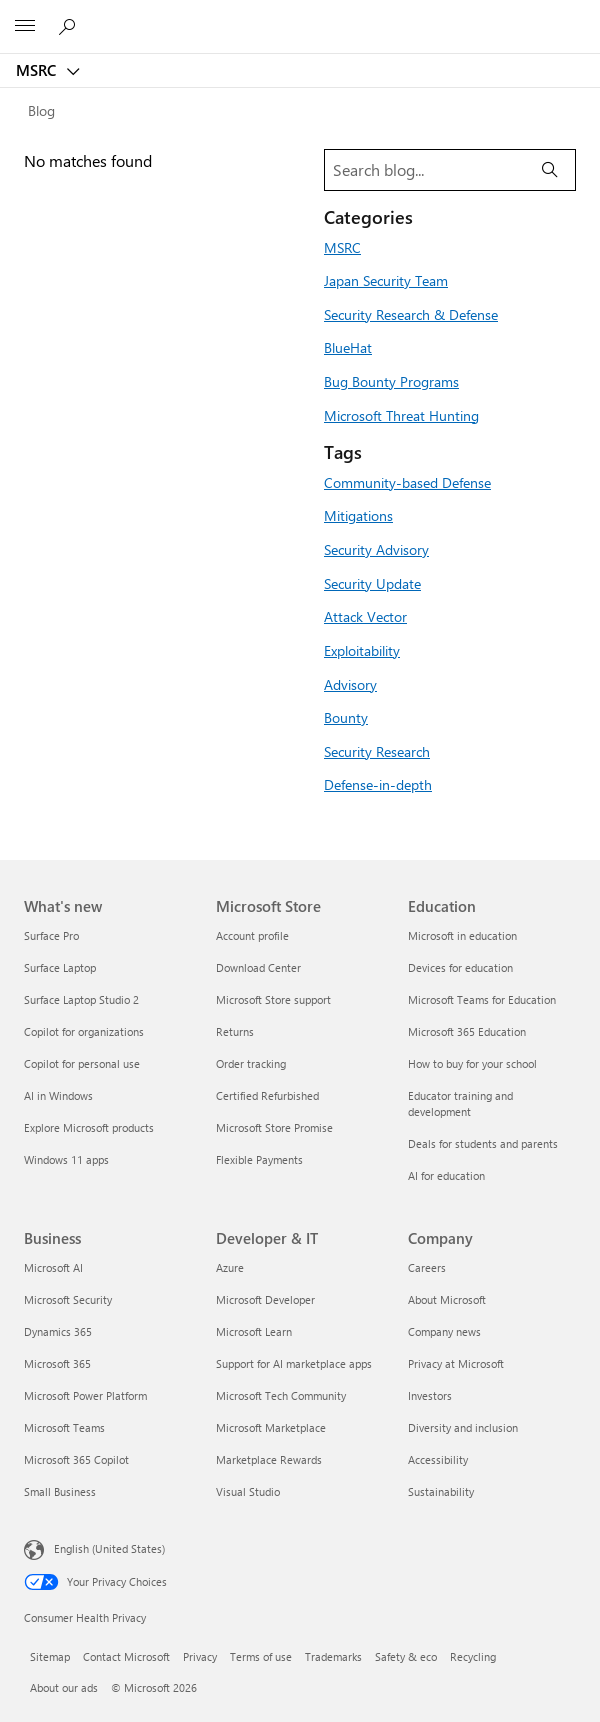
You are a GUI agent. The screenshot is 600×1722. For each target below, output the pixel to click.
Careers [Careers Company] (427, 1267)
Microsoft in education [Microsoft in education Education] (462, 935)
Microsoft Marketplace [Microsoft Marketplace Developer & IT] (271, 1427)
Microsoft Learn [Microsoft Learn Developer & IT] (254, 1331)
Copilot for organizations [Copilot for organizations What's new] (84, 1031)
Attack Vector (365, 616)
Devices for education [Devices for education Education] (460, 967)
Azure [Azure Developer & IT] (230, 1267)
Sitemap (50, 1656)
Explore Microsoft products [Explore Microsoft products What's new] (89, 1127)
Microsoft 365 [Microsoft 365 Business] (57, 1363)
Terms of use (261, 1656)
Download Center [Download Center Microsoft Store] (258, 967)
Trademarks (333, 1656)
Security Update (372, 583)
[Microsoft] (299, 15)
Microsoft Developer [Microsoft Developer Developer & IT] (265, 1299)
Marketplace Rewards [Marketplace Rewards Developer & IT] (269, 1459)
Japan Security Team (386, 280)
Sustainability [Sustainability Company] (441, 1491)
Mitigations (358, 515)
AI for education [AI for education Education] (446, 1175)
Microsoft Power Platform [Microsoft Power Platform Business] (85, 1395)
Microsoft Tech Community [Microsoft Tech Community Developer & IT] (281, 1395)
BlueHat (348, 347)
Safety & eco (406, 1656)
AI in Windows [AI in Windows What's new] (58, 1095)
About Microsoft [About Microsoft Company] (447, 1299)
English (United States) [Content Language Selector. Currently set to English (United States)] (109, 1548)
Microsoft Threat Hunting (401, 415)
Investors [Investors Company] (430, 1395)
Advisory (350, 684)
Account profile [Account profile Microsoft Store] (252, 935)
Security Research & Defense (411, 314)
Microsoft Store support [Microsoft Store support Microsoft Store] (273, 999)
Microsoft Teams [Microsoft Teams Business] (64, 1427)
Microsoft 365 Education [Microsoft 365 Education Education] (467, 1031)
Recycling (473, 1656)
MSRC (38, 70)
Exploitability (362, 650)
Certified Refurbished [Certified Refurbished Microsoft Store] (267, 1095)
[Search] (550, 170)
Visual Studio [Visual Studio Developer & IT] (248, 1491)
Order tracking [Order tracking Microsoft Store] (251, 1063)
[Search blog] (425, 170)
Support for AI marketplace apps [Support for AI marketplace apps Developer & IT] (294, 1363)
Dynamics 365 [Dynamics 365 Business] (58, 1331)
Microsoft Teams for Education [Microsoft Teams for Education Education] (482, 999)
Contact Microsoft (126, 1656)
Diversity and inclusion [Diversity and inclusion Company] (463, 1427)
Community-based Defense (407, 482)
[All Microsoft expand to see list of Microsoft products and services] (25, 27)
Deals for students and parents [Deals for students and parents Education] (483, 1143)
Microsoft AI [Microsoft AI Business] (53, 1267)
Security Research (377, 751)
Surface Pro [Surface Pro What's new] (51, 935)
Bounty (346, 717)
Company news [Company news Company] (444, 1331)
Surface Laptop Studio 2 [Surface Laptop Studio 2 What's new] (81, 999)
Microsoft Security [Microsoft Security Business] (68, 1299)
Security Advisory (376, 549)
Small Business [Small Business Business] (60, 1491)
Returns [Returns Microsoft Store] (235, 1031)
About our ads (64, 1687)
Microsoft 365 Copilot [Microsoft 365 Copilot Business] (76, 1459)
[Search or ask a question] (70, 26)
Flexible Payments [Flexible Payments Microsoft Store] (259, 1159)
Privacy (200, 1656)
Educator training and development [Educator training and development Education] (460, 1103)
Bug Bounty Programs (391, 381)
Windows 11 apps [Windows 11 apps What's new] (66, 1159)
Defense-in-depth (378, 784)
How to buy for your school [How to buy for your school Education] (472, 1063)
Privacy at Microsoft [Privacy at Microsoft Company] (456, 1363)
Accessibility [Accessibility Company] (438, 1459)
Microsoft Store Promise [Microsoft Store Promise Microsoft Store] (274, 1127)
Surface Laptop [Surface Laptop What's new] (60, 967)
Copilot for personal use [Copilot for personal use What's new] (82, 1063)
